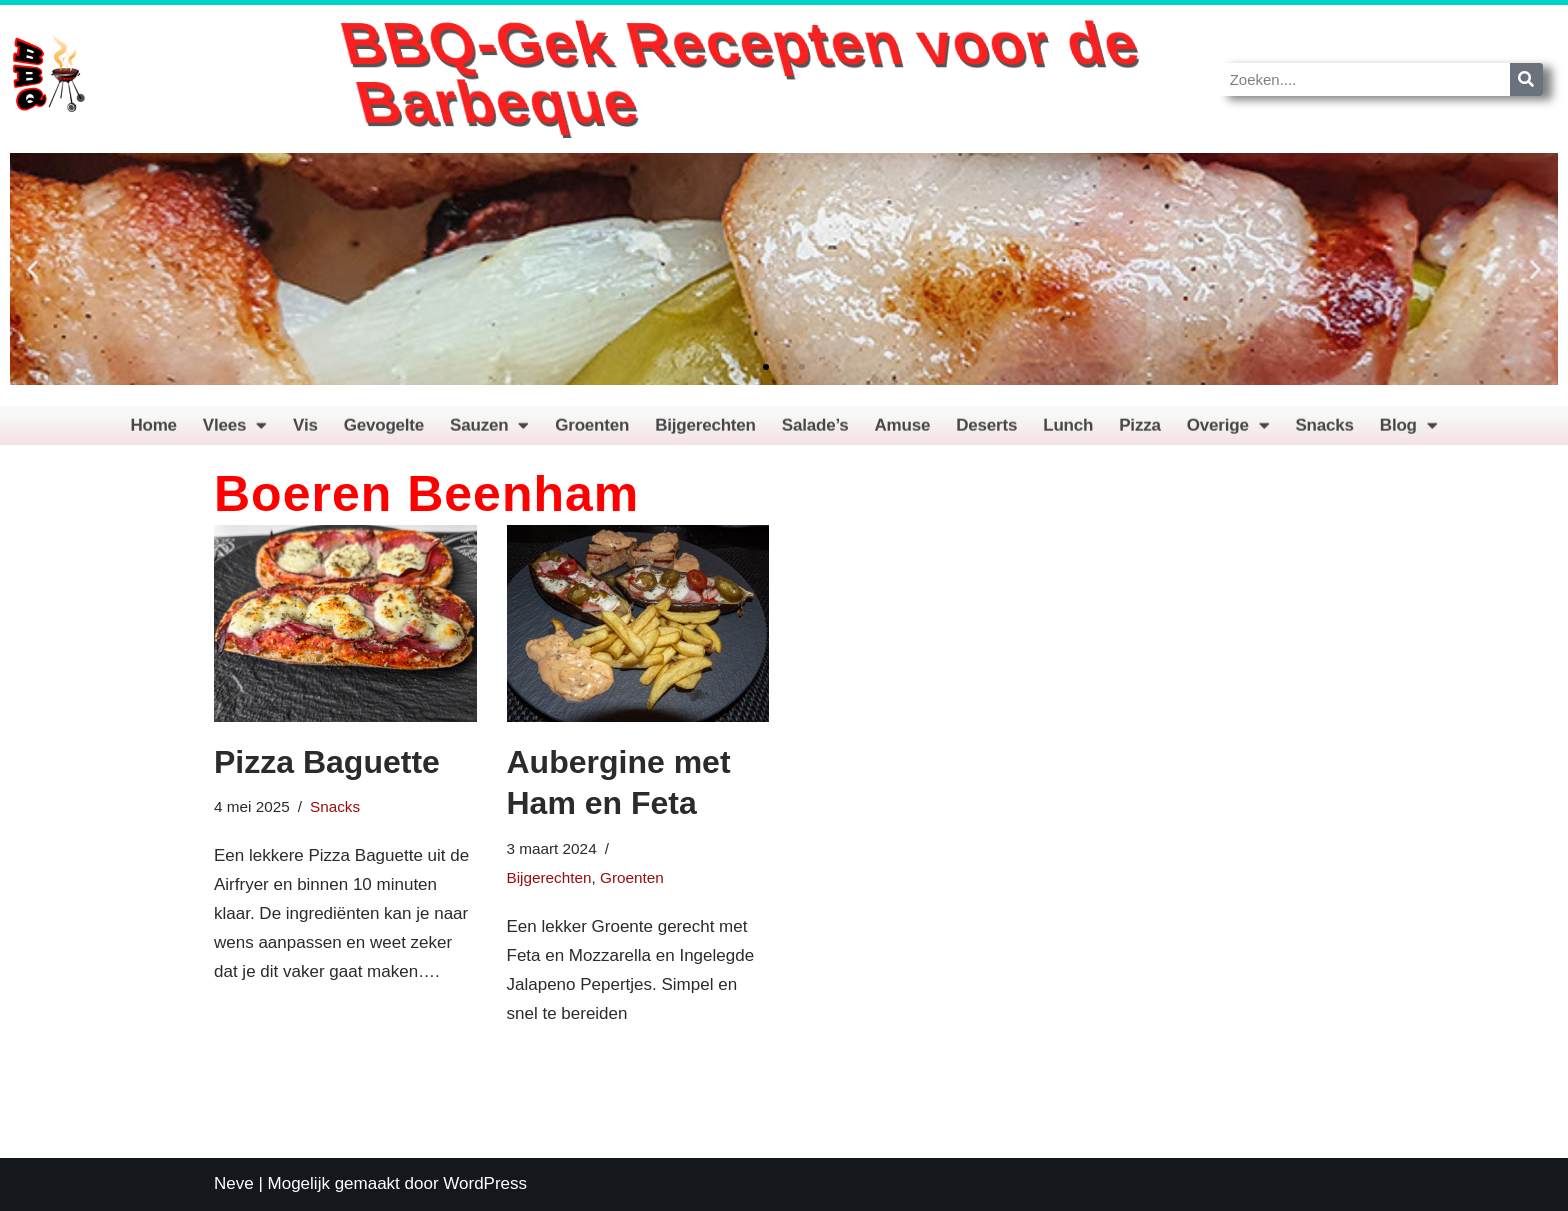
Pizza (1140, 431)
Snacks (1324, 431)
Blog (1409, 431)
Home (153, 431)
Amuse (903, 431)
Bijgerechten (705, 431)
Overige (1228, 431)
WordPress (485, 1183)
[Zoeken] (1526, 79)
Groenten (592, 431)
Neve (234, 1183)
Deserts (986, 431)
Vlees (235, 431)
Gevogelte (384, 431)
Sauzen (489, 431)
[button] (32, 269)
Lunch (1068, 431)
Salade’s (815, 431)
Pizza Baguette (327, 762)
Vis (305, 431)
